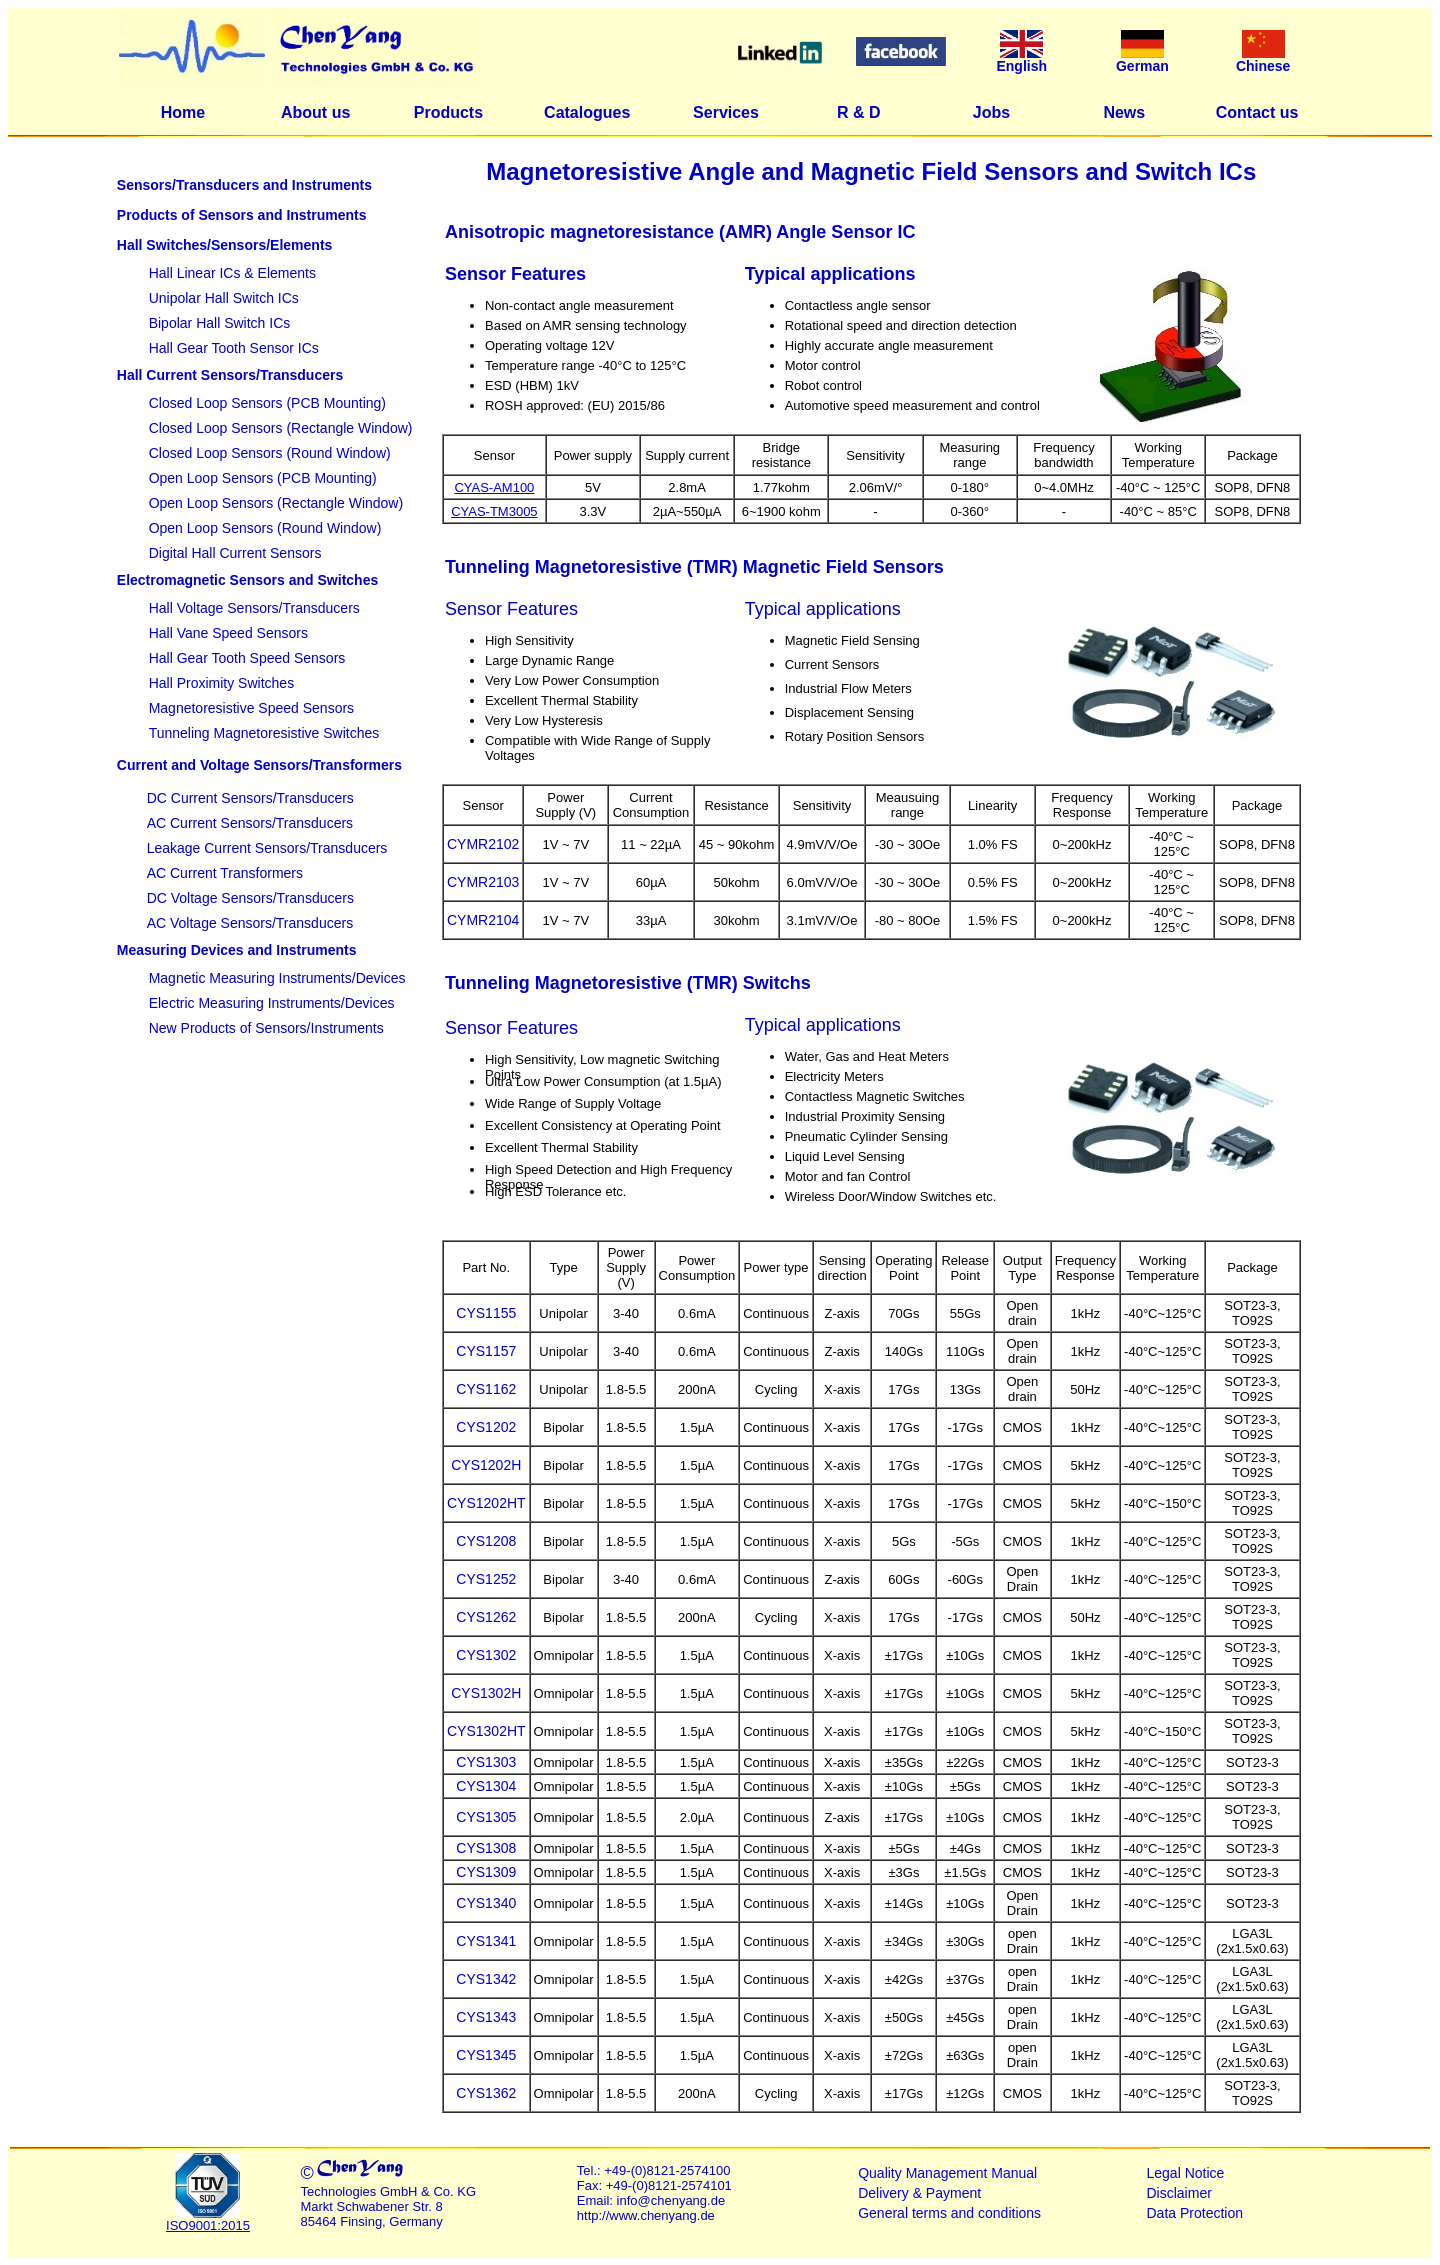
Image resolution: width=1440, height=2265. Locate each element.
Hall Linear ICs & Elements (232, 273)
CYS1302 (486, 1655)
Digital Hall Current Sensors (235, 553)
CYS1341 (486, 1941)
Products (448, 112)
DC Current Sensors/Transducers (250, 798)
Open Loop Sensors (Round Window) (265, 528)
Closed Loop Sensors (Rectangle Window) (281, 428)
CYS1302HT (486, 1731)
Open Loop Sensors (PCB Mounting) (263, 478)
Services (726, 112)
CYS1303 (486, 1762)
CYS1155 (486, 1313)
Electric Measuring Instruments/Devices (272, 1003)
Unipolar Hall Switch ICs (224, 298)
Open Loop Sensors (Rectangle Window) (276, 503)
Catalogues (587, 112)
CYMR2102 (483, 844)
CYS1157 (486, 1351)
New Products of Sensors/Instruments (266, 1028)
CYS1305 (486, 1817)
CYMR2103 (483, 882)
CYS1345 (486, 2055)
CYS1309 (486, 1872)
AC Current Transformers (225, 873)
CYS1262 (486, 1617)
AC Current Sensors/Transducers (250, 823)
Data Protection (1195, 2213)
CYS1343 (486, 2017)
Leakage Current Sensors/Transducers (267, 848)
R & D (859, 112)
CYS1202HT (486, 1503)
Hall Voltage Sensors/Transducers (254, 608)
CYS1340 (486, 1903)
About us (315, 112)
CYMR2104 (483, 920)
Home (183, 112)
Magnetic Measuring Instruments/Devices (277, 978)
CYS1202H (486, 1465)
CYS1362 (486, 2093)
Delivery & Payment (919, 2193)
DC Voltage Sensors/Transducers (250, 898)
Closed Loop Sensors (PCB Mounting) (267, 403)
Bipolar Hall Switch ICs (220, 323)
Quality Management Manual (947, 2173)
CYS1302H (486, 1693)
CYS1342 (486, 1979)
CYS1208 (486, 1541)
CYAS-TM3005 (494, 511)
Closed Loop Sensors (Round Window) (270, 453)
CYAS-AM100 (494, 487)
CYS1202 (486, 1427)
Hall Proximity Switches (221, 683)
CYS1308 (486, 1848)
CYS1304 (486, 1786)
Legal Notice (1186, 2173)
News (1124, 112)
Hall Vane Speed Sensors (228, 633)
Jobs (991, 112)
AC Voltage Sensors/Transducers (250, 923)
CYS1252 (486, 1579)
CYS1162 (486, 1389)
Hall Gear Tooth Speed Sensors (247, 658)
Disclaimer (1179, 2193)
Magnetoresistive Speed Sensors (251, 708)
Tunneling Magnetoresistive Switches (264, 733)
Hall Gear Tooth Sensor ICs (234, 348)
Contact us (1257, 112)
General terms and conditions (949, 2213)
